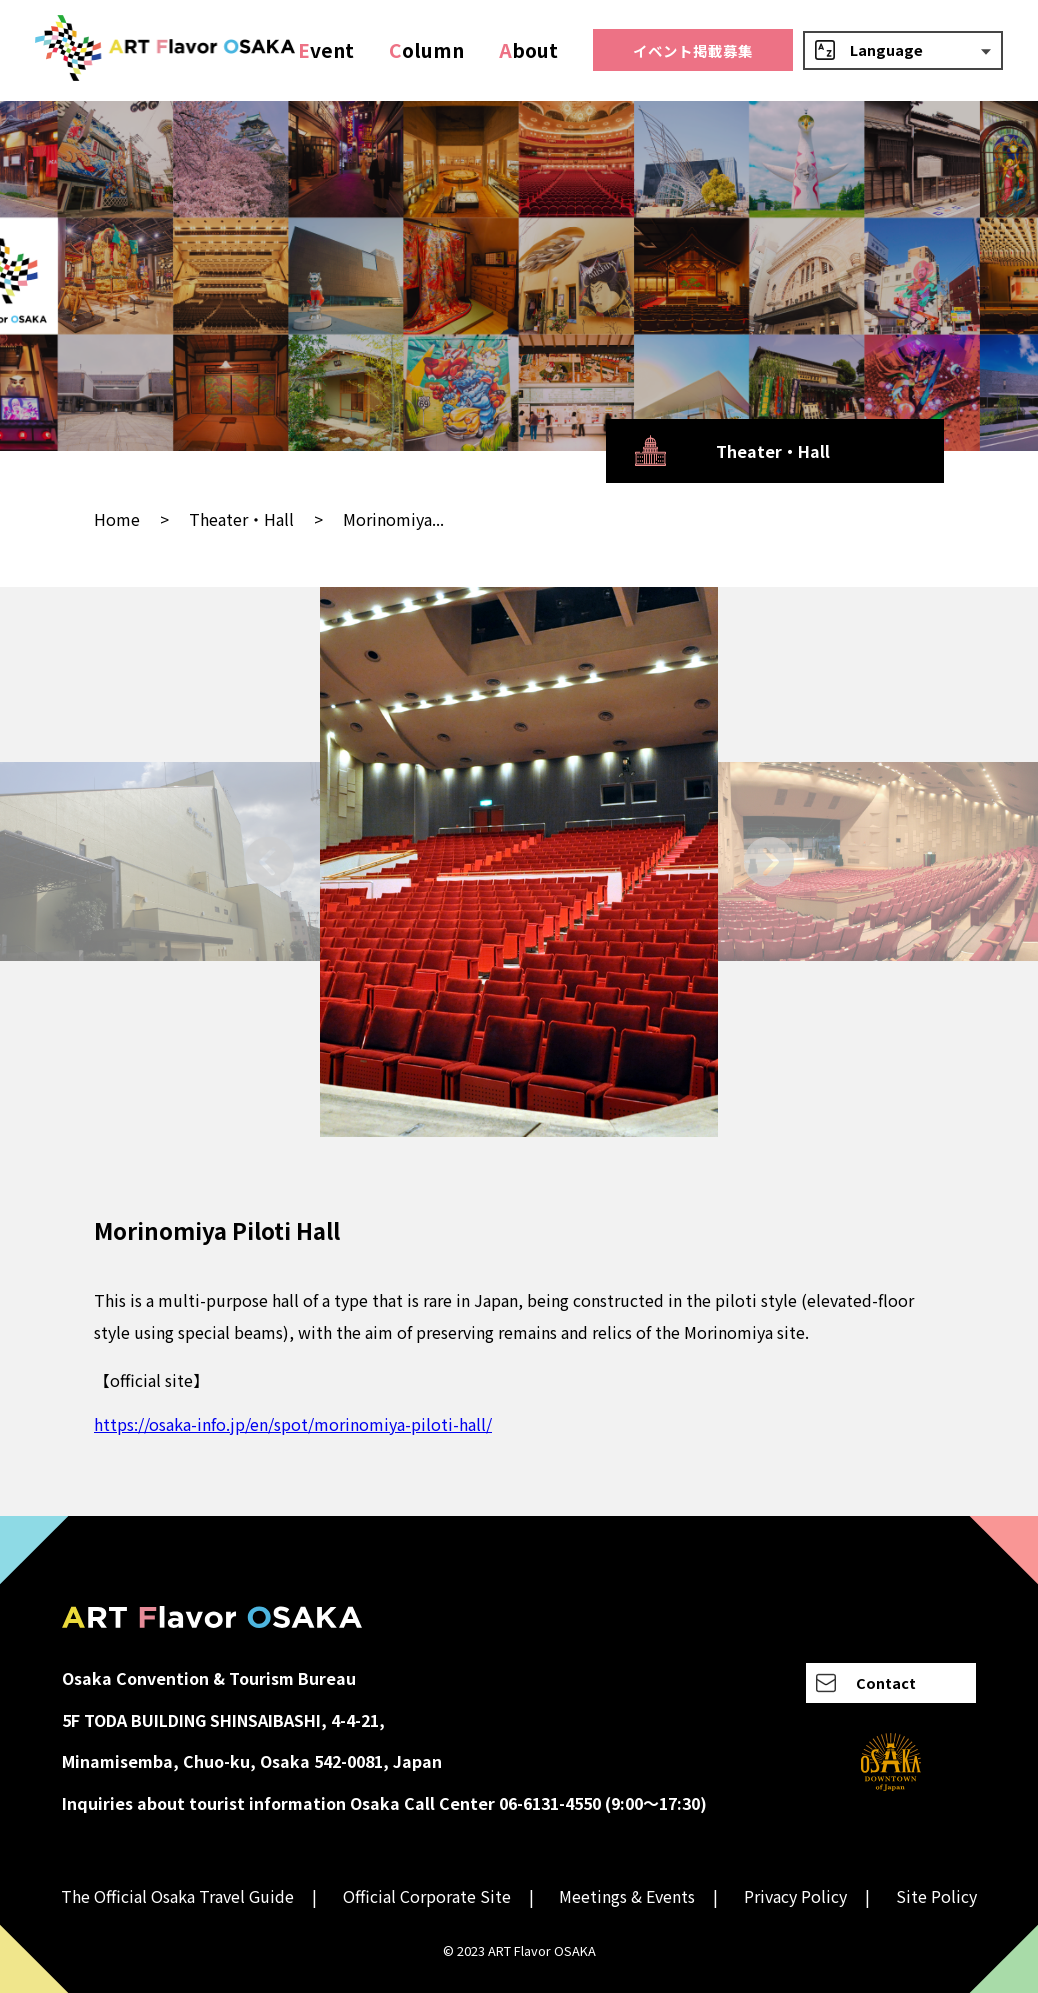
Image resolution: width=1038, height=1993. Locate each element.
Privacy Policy (795, 1896)
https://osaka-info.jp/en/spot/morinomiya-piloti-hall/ (293, 1424)
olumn (426, 50)
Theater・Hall (241, 519)
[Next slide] (768, 861)
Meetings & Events (627, 1896)
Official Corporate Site (427, 1896)
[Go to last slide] (269, 861)
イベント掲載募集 (693, 50)
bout (528, 50)
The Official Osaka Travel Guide (177, 1896)
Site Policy (936, 1896)
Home (117, 519)
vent (326, 50)
